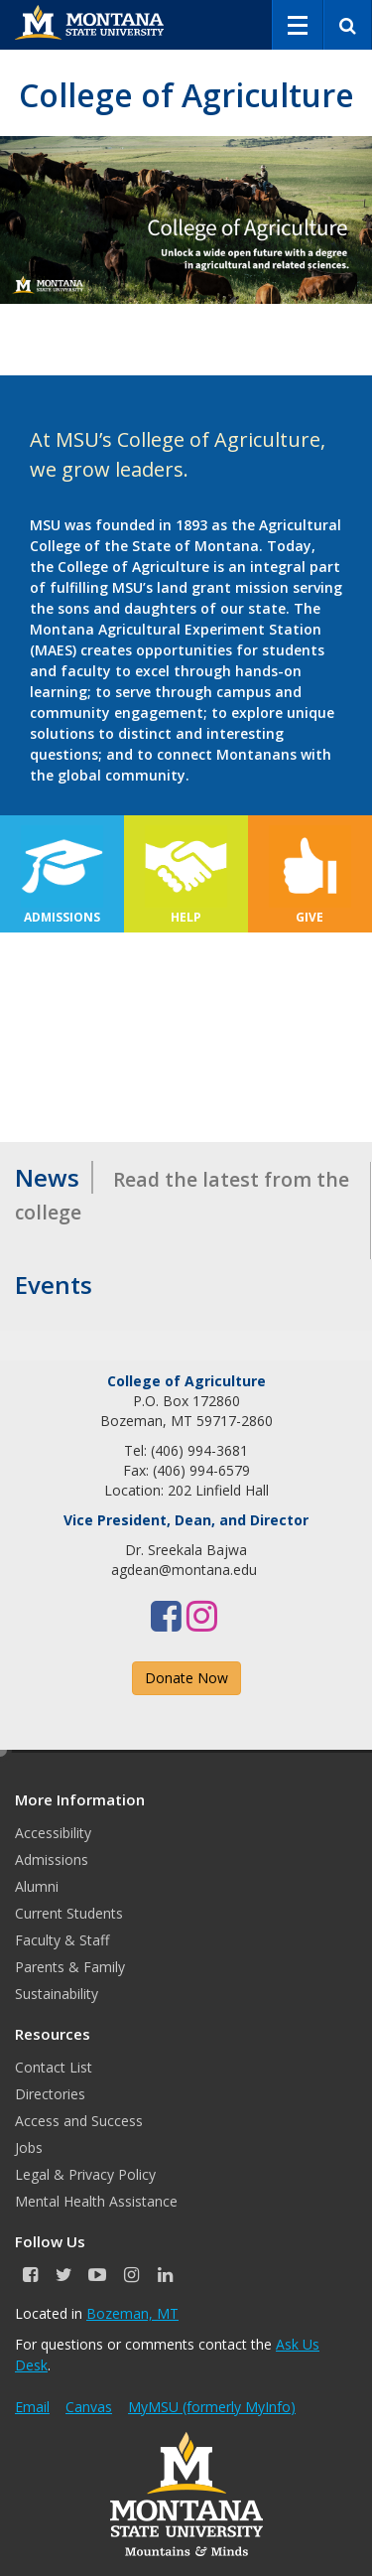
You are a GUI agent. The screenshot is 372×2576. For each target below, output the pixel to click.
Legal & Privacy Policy (85, 2174)
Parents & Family (70, 1966)
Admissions (51, 1859)
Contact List (53, 2067)
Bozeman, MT (132, 2313)
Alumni (37, 1886)
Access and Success (79, 2120)
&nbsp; (186, 1037)
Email (32, 2406)
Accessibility (53, 1832)
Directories (50, 2093)
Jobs (29, 2147)
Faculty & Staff (62, 1940)
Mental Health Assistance (96, 2201)
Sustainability (56, 1993)
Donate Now (186, 1677)
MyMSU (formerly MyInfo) (212, 2406)
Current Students (69, 1913)
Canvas (88, 2406)
